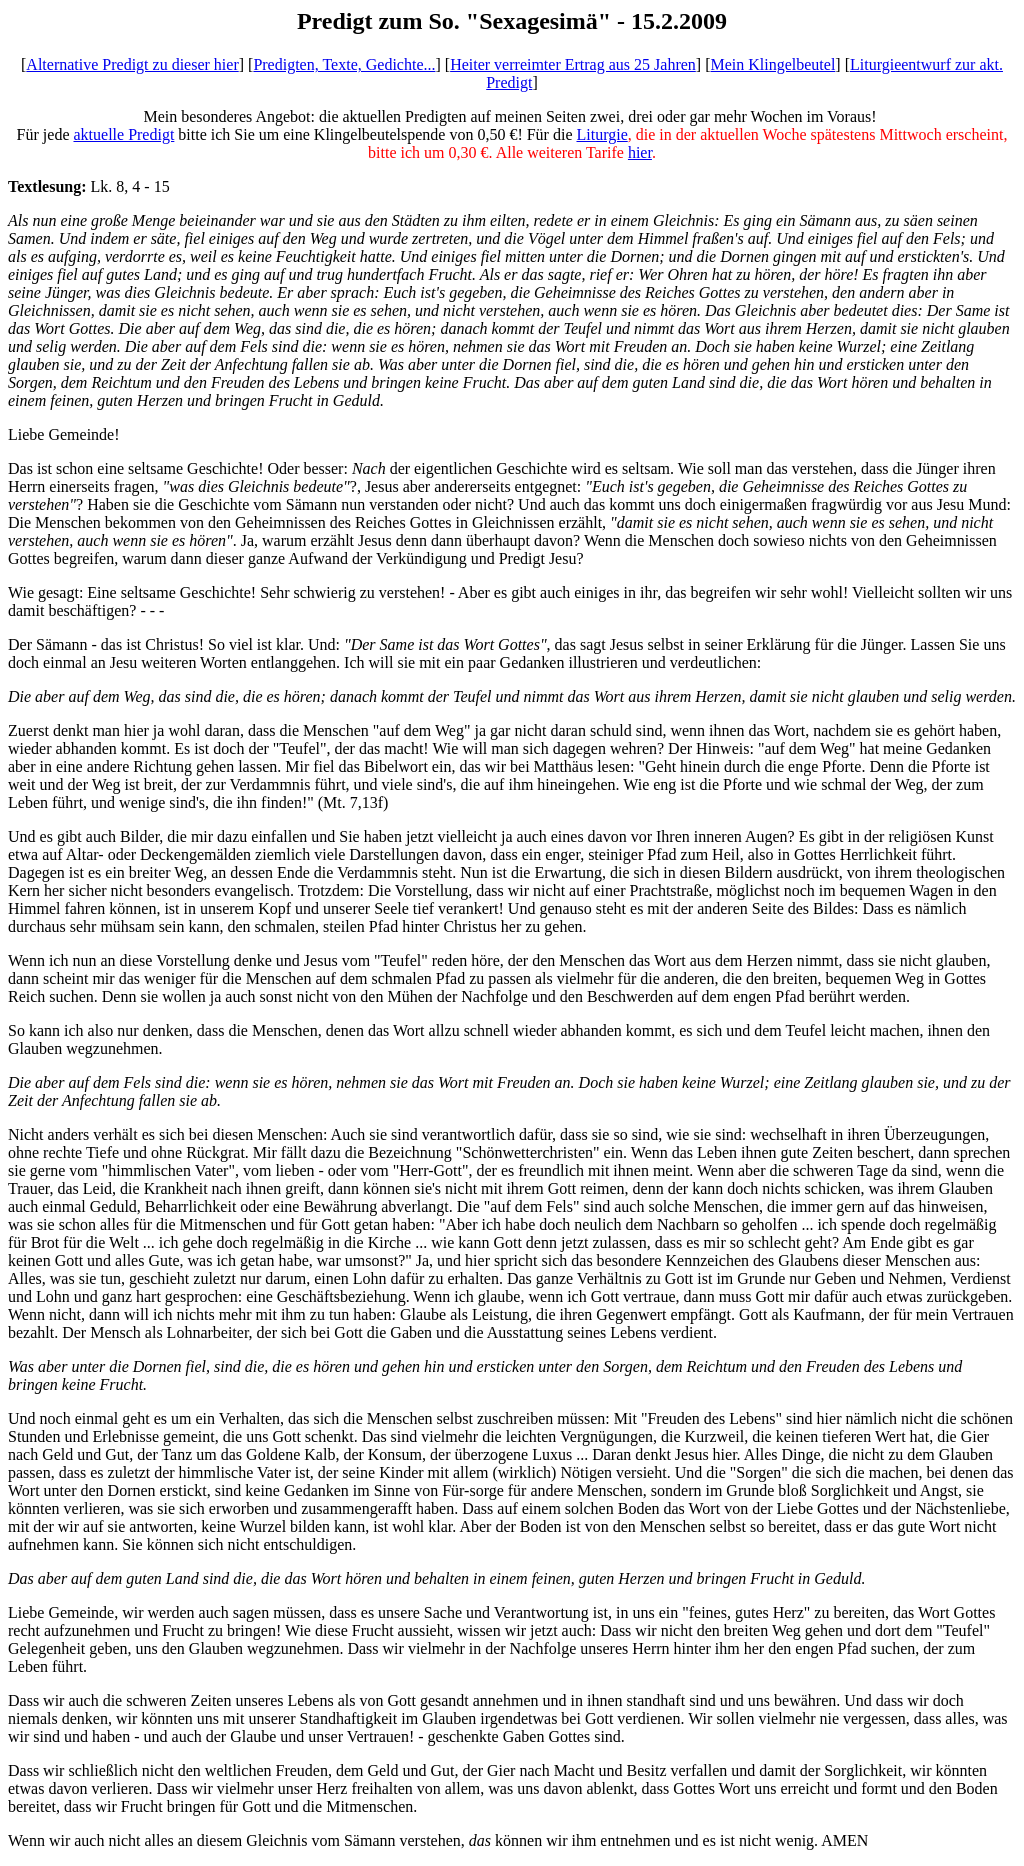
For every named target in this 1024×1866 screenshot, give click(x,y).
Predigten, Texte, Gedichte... (344, 64)
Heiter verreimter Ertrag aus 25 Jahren (573, 64)
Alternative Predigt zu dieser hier (132, 64)
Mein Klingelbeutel (772, 64)
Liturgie (601, 134)
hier (640, 152)
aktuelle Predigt (123, 134)
